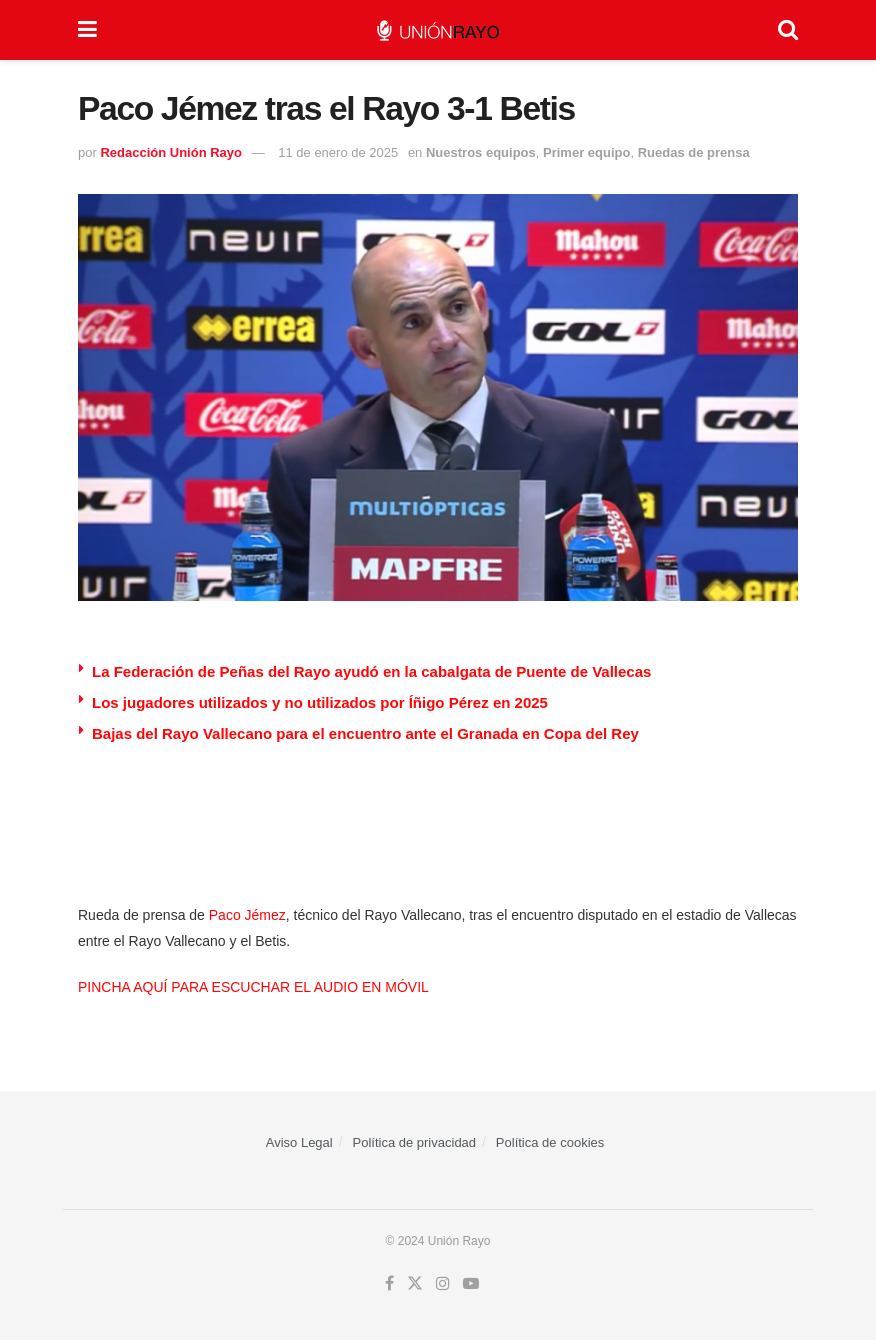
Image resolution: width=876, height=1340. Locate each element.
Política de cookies (550, 1142)
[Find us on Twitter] (415, 1284)
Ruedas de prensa (694, 152)
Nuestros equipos (481, 152)
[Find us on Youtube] (471, 1284)
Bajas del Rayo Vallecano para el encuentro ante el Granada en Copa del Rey (365, 733)
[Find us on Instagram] (443, 1284)
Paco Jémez (247, 915)
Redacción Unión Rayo (171, 152)
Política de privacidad (415, 1142)
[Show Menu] (87, 30)
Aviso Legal (299, 1142)
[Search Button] (788, 30)
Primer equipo (586, 152)
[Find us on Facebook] (389, 1284)
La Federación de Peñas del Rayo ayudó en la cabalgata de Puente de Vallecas (371, 671)
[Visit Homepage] (437, 30)
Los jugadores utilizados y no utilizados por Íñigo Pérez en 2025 (320, 702)
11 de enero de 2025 (338, 152)
